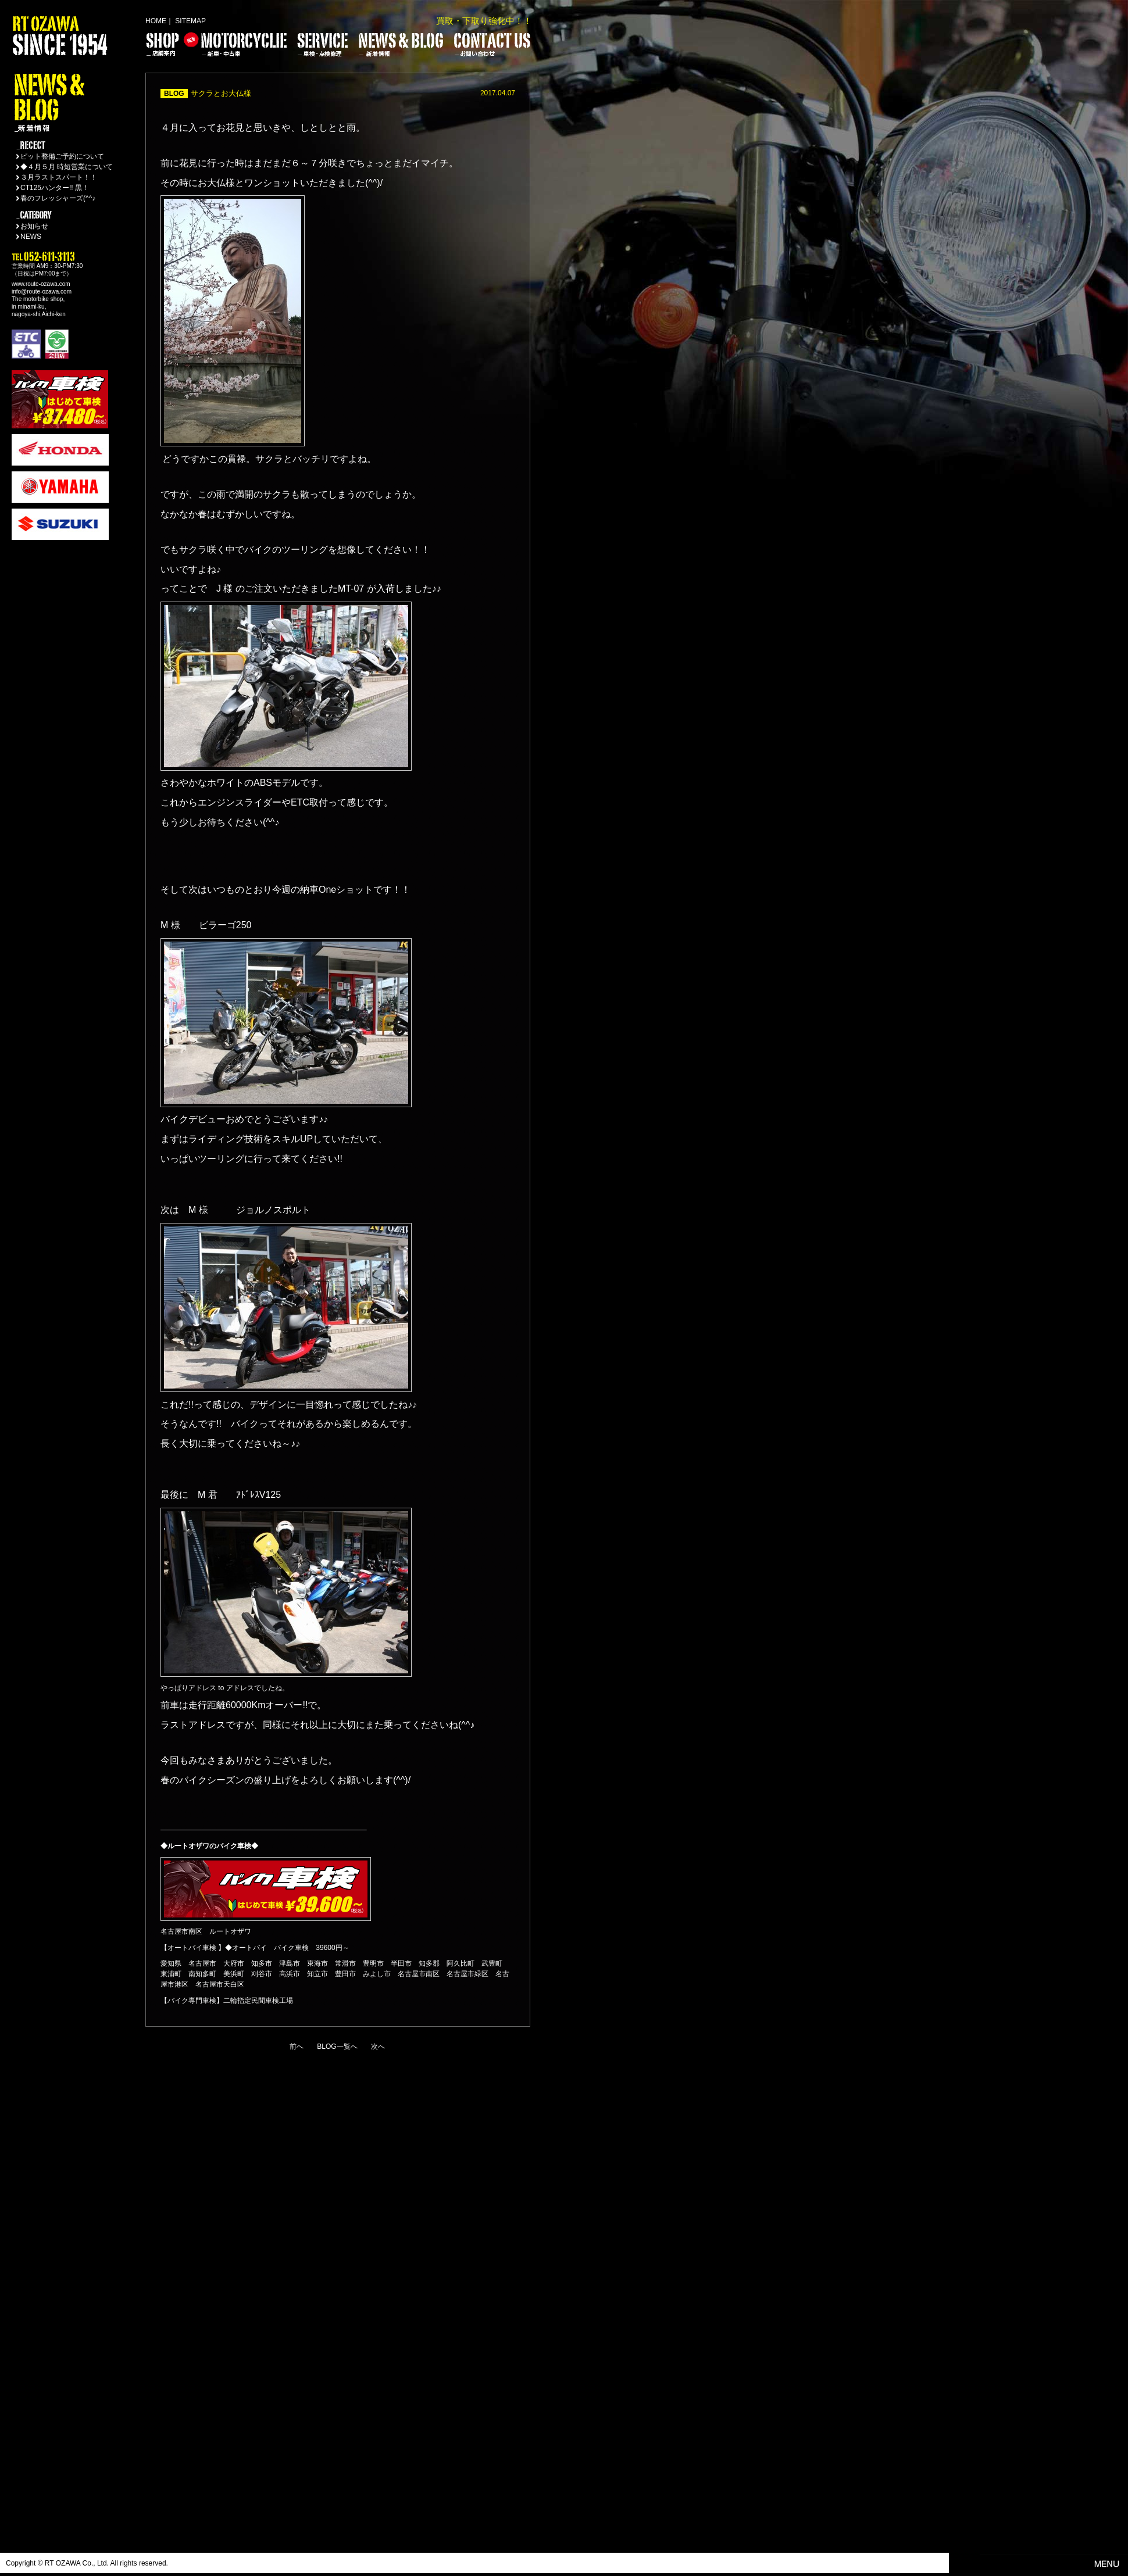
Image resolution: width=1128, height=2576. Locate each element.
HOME (155, 21)
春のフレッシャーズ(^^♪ (57, 198)
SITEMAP (190, 21)
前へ (297, 2046)
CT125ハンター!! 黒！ (54, 188)
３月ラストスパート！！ (58, 177)
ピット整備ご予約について (62, 156)
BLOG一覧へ (337, 2046)
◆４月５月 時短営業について (66, 167)
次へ (378, 2046)
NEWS (30, 236)
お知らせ (34, 226)
